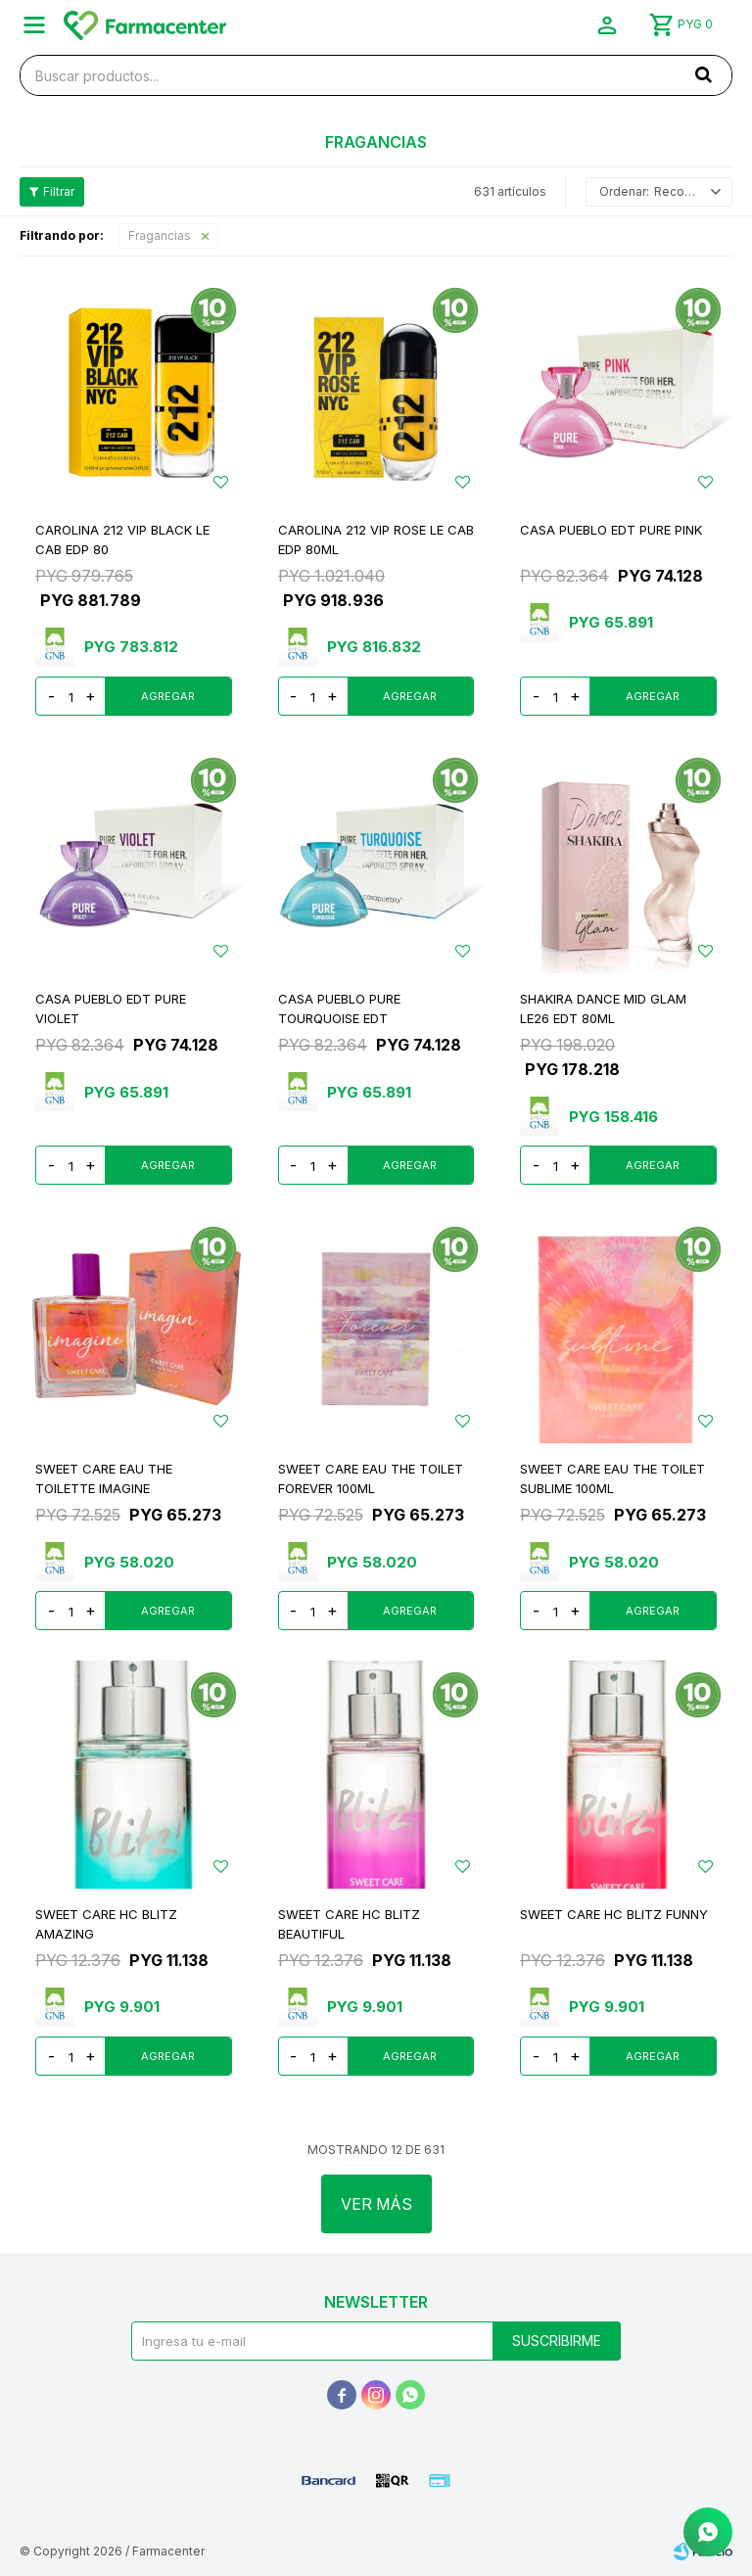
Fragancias (159, 235)
